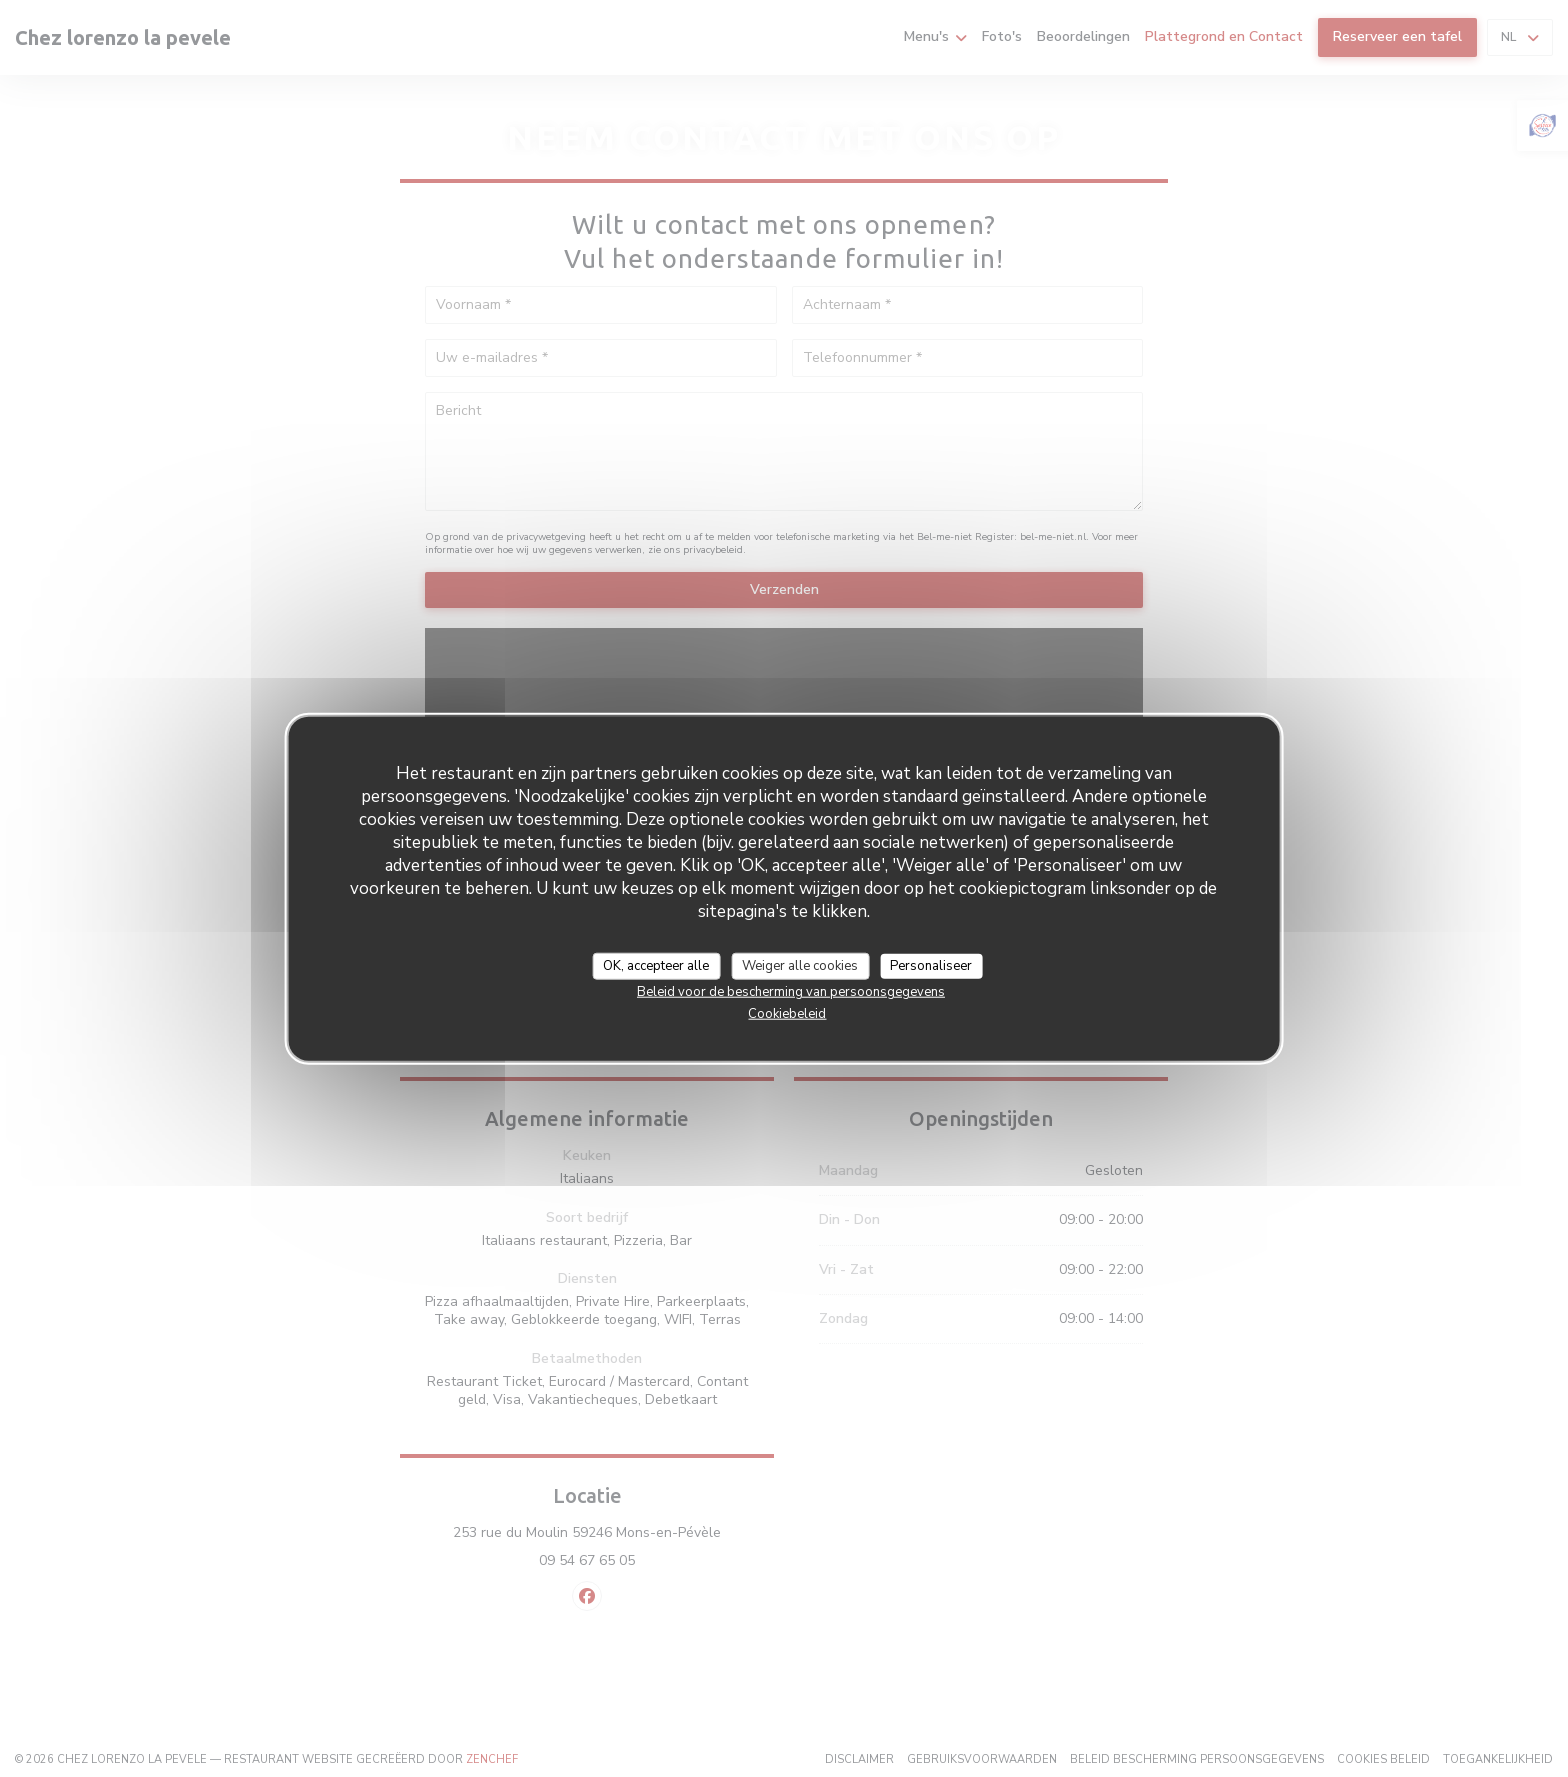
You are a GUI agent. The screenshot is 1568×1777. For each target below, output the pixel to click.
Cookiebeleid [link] (787, 1014)
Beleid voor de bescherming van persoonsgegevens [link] (791, 992)
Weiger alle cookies (800, 965)
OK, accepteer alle (656, 965)
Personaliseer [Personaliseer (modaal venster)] (931, 965)
